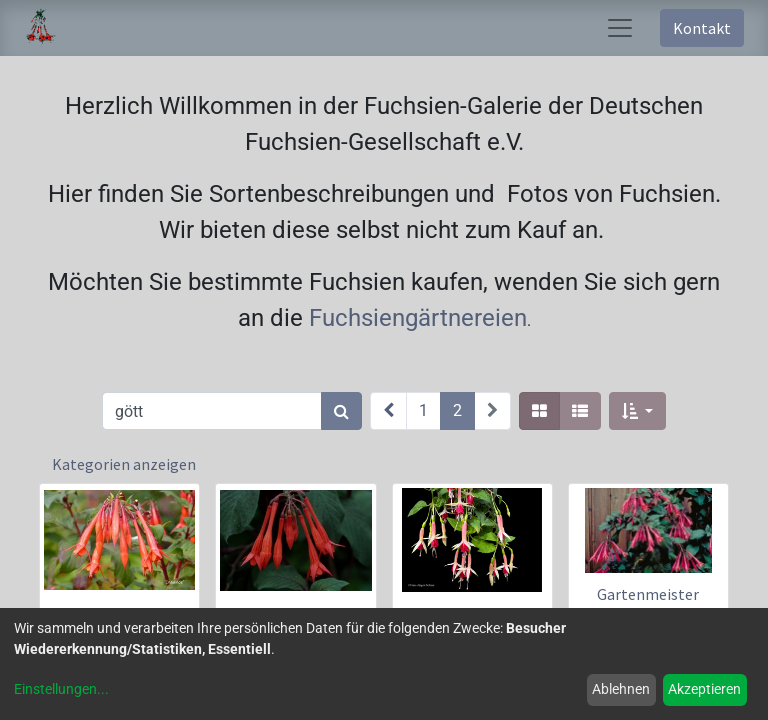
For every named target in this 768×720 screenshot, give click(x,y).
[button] (637, 411)
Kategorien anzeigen (124, 464)
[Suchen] (341, 411)
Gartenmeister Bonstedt (648, 603)
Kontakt (702, 28)
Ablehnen (621, 689)
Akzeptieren (704, 689)
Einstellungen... (61, 689)
